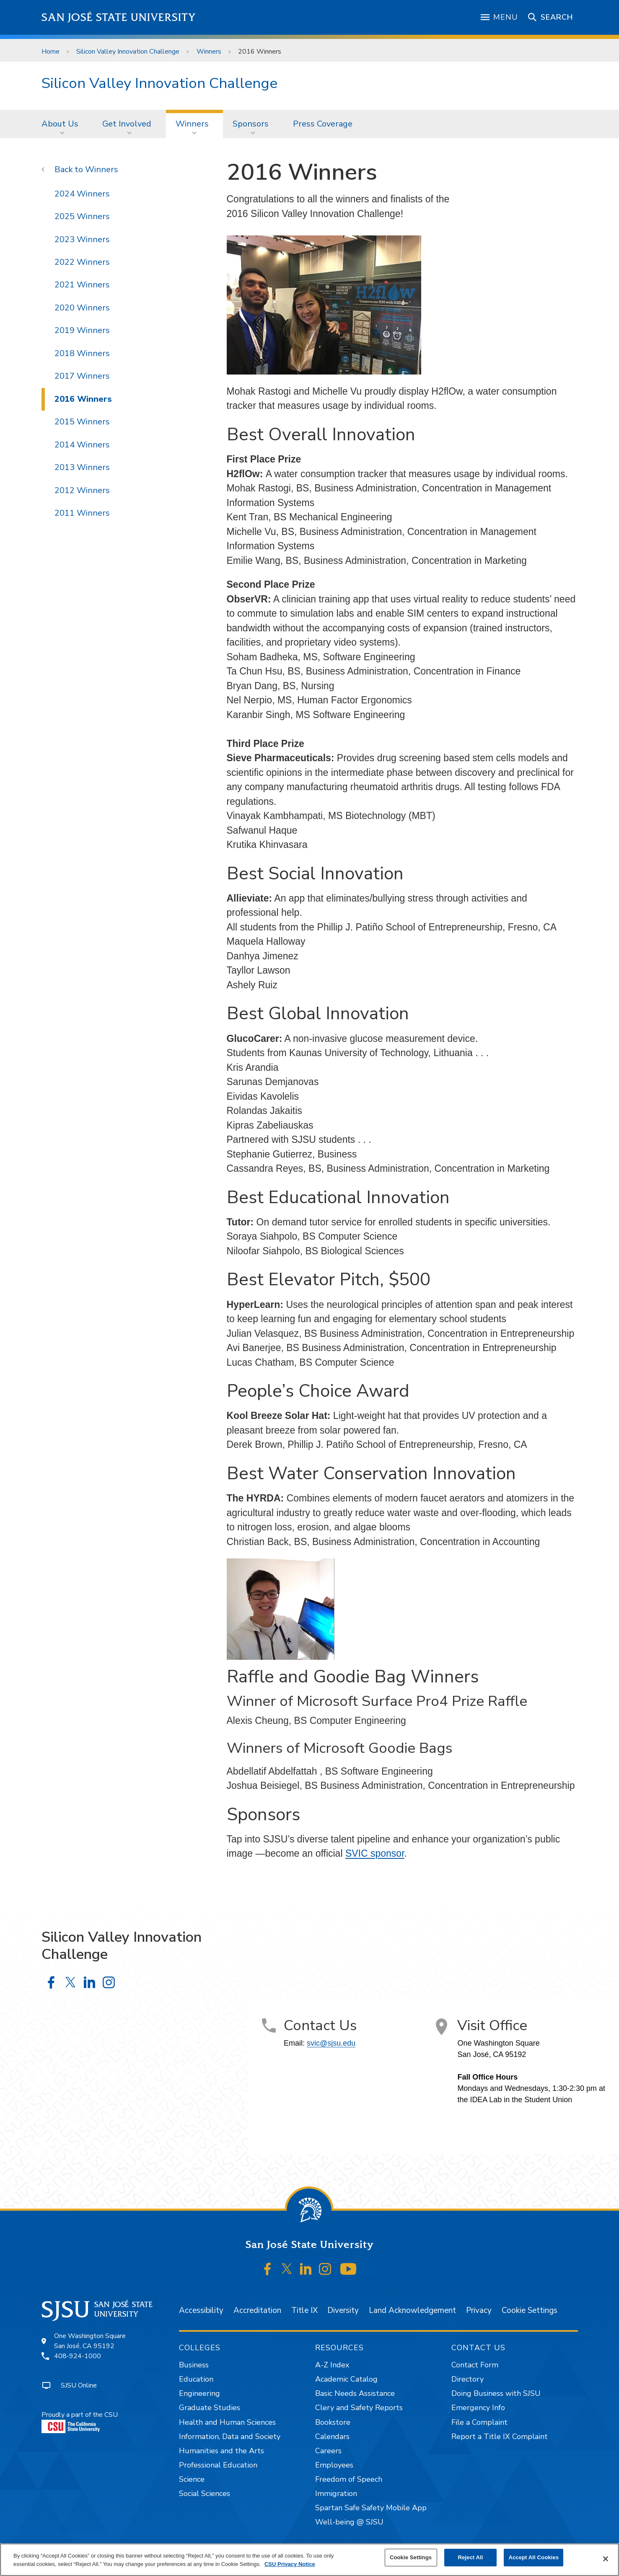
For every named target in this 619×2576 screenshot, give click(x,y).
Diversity (343, 2310)
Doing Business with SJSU (496, 2393)
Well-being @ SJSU (349, 2522)
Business (194, 2365)
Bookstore (332, 2422)
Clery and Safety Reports (359, 2408)
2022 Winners (82, 262)
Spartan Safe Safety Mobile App (371, 2508)
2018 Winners (82, 353)
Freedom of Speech (348, 2479)
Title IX (304, 2310)
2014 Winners (82, 444)
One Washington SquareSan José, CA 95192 (90, 2341)
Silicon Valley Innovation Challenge (127, 51)
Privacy (479, 2310)
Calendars (332, 2436)
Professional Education (218, 2465)
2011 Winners (82, 513)
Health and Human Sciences (227, 2422)
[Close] (605, 2559)
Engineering (199, 2393)
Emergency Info (478, 2408)
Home (50, 51)
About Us (59, 123)
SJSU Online (79, 2385)
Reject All (470, 2557)
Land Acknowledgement (412, 2310)
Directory (467, 2379)
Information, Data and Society (229, 2436)
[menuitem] (62, 124)
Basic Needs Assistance (355, 2393)
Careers (328, 2451)
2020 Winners (82, 307)
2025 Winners (82, 216)
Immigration (336, 2493)
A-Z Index (332, 2365)
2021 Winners (82, 284)
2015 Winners (82, 421)
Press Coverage (322, 123)
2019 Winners (82, 330)
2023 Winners (82, 239)
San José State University (118, 17)
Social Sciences (204, 2493)
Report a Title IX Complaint (499, 2436)
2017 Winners (82, 376)
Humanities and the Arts (221, 2451)
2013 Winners (82, 467)
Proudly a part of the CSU (79, 2421)
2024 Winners (82, 193)
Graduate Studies (209, 2408)
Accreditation (257, 2310)
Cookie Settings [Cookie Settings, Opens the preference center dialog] (411, 2557)
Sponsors (251, 123)
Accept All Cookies (533, 2557)
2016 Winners (259, 51)
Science (192, 2479)
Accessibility (201, 2310)
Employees (334, 2465)
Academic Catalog (346, 2379)
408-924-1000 (77, 2356)
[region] (309, 2559)
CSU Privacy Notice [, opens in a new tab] (289, 2564)
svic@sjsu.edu (331, 2043)
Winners (209, 51)
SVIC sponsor (374, 1853)
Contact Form (474, 2365)
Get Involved (126, 123)
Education (196, 2379)
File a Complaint (479, 2422)
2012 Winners (82, 490)
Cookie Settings (529, 2310)
